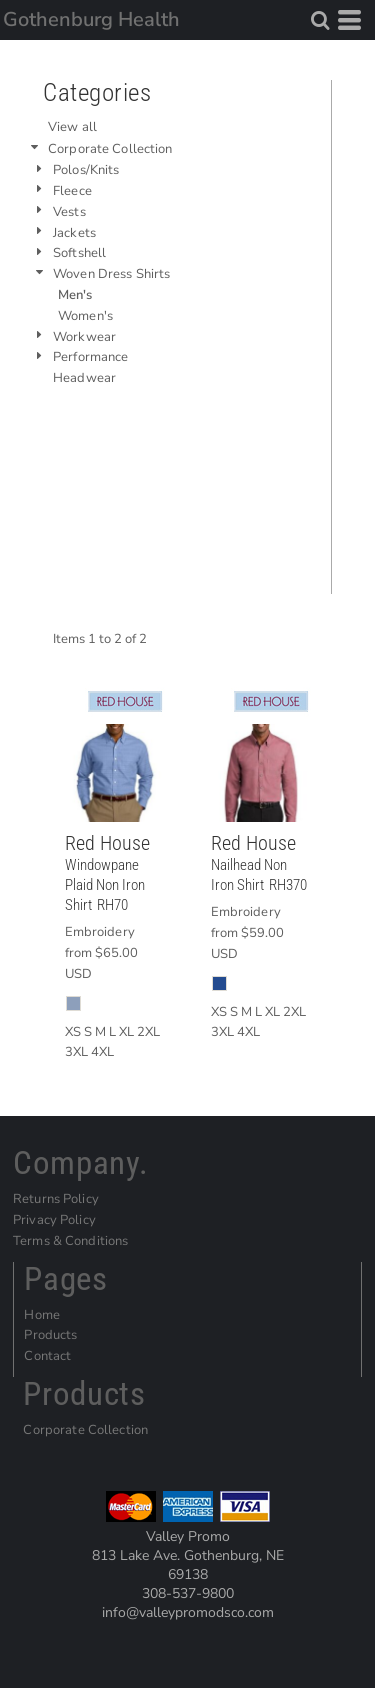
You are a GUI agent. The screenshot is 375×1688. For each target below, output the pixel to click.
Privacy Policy (54, 1220)
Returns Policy (56, 1199)
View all (72, 127)
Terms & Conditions (70, 1241)
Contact (47, 1356)
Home (42, 1315)
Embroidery (100, 932)
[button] (320, 20)
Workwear (84, 337)
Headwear (84, 378)
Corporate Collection (110, 149)
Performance (90, 357)
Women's (85, 316)
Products (50, 1335)
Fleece (72, 191)
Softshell (79, 253)
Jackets (74, 233)
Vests (69, 212)
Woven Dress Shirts (111, 274)
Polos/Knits (86, 170)
